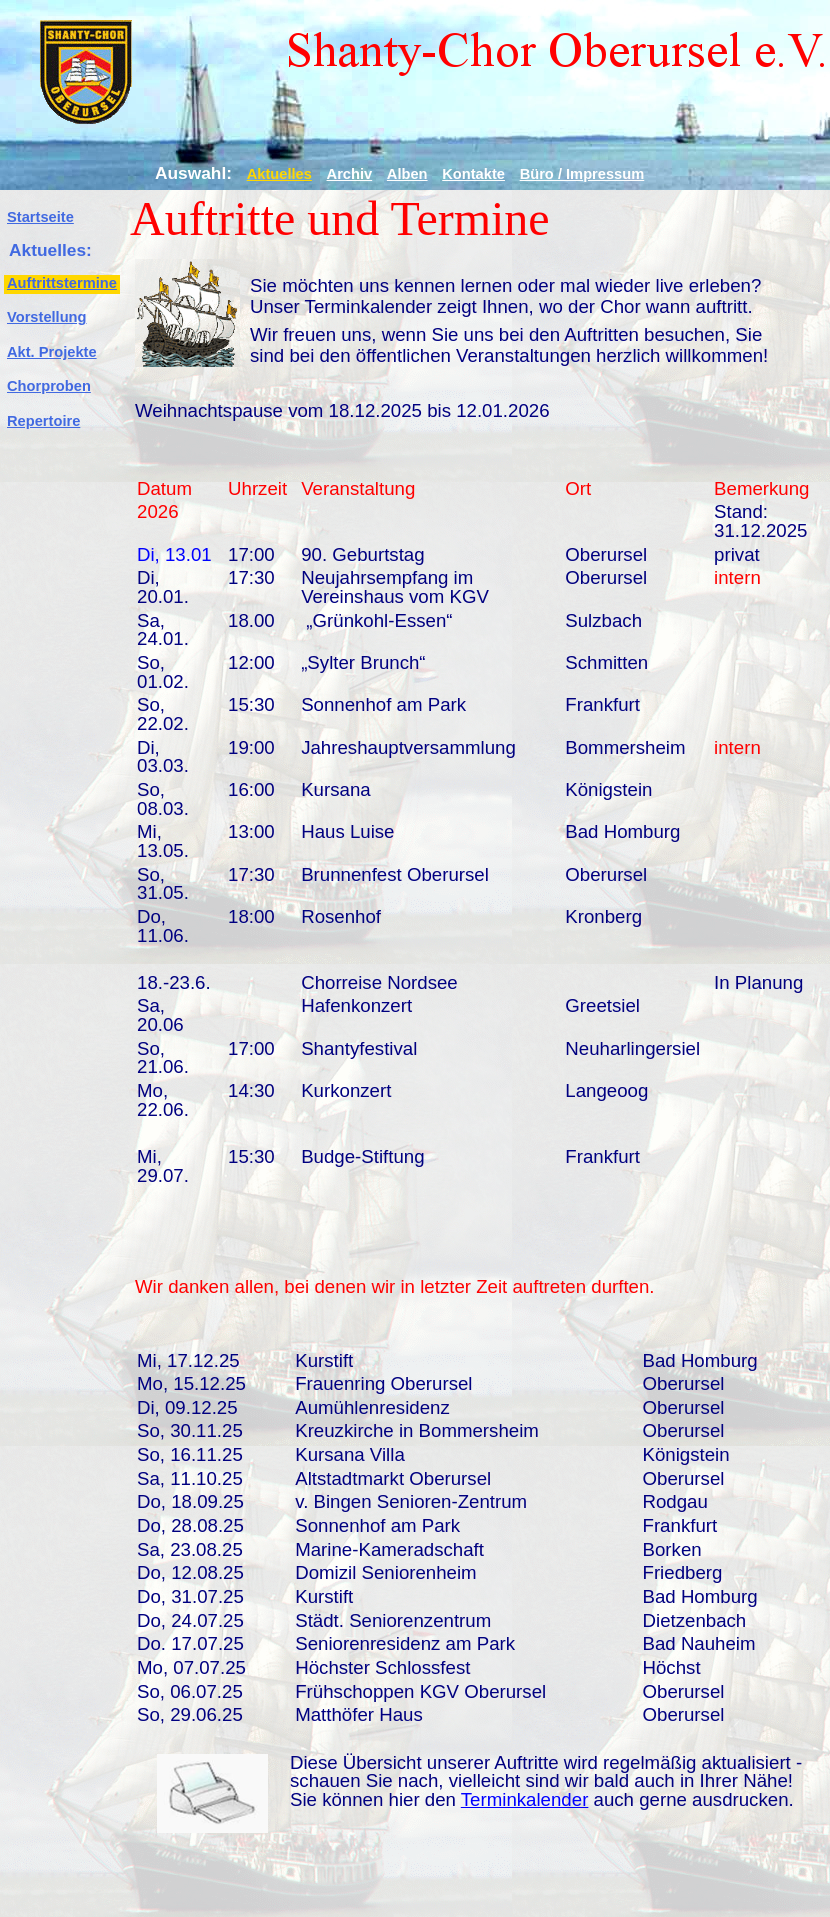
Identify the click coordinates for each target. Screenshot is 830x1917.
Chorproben (49, 386)
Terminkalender (525, 1799)
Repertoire (43, 421)
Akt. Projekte (52, 352)
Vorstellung (47, 317)
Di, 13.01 (174, 554)
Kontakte (473, 174)
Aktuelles (279, 174)
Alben (407, 174)
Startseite (40, 217)
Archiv (350, 174)
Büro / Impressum (582, 174)
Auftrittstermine (62, 283)
